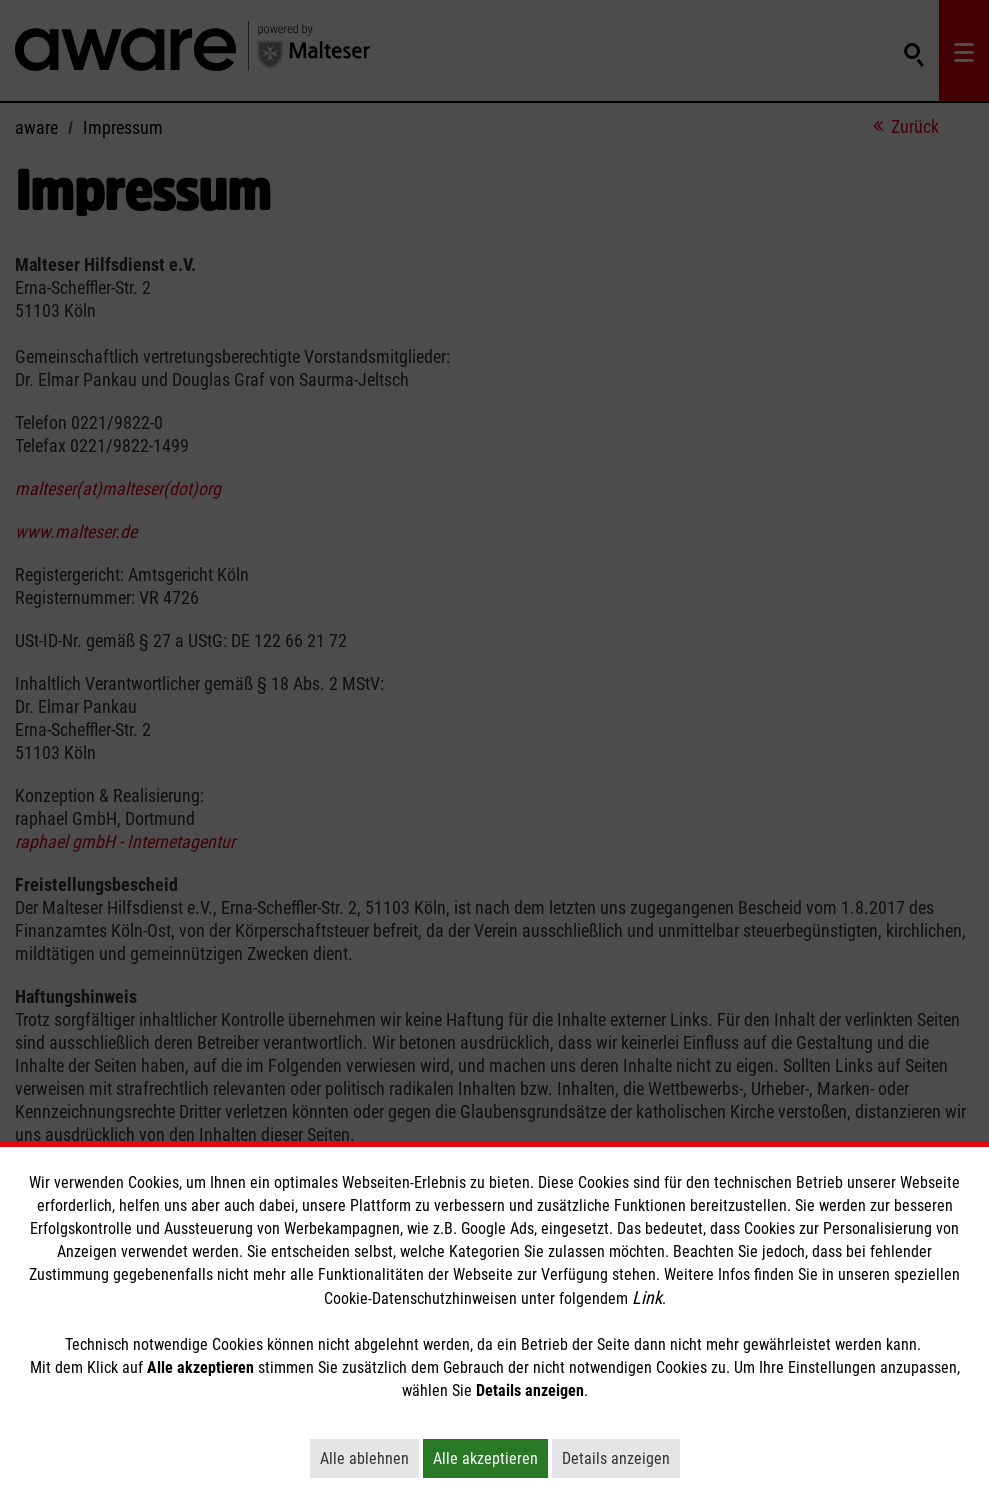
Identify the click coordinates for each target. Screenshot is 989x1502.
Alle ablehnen (369, 1458)
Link (647, 1297)
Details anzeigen (621, 1458)
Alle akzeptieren (490, 1458)
